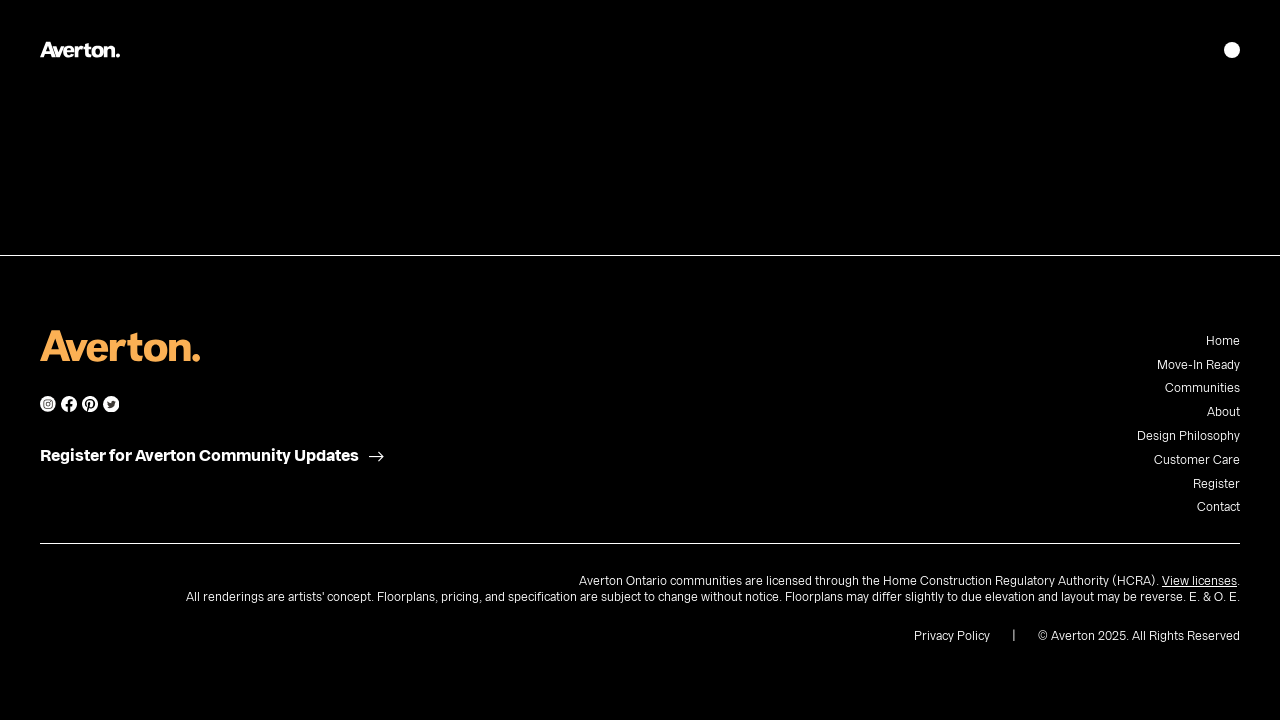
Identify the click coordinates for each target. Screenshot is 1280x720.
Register (1216, 484)
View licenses (1199, 581)
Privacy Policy (952, 636)
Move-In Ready (1198, 365)
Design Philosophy (1188, 436)
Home (1223, 341)
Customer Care (1197, 460)
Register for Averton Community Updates (199, 456)
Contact (1218, 507)
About (1223, 412)
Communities (1202, 388)
